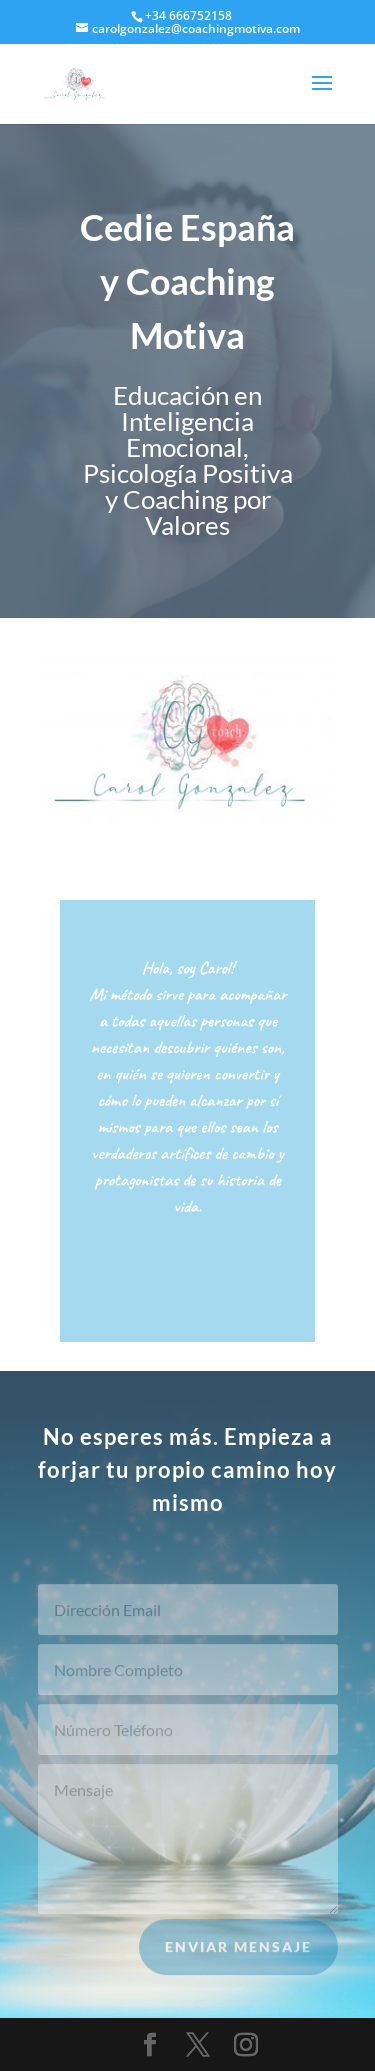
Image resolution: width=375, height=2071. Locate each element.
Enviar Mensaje (238, 1953)
